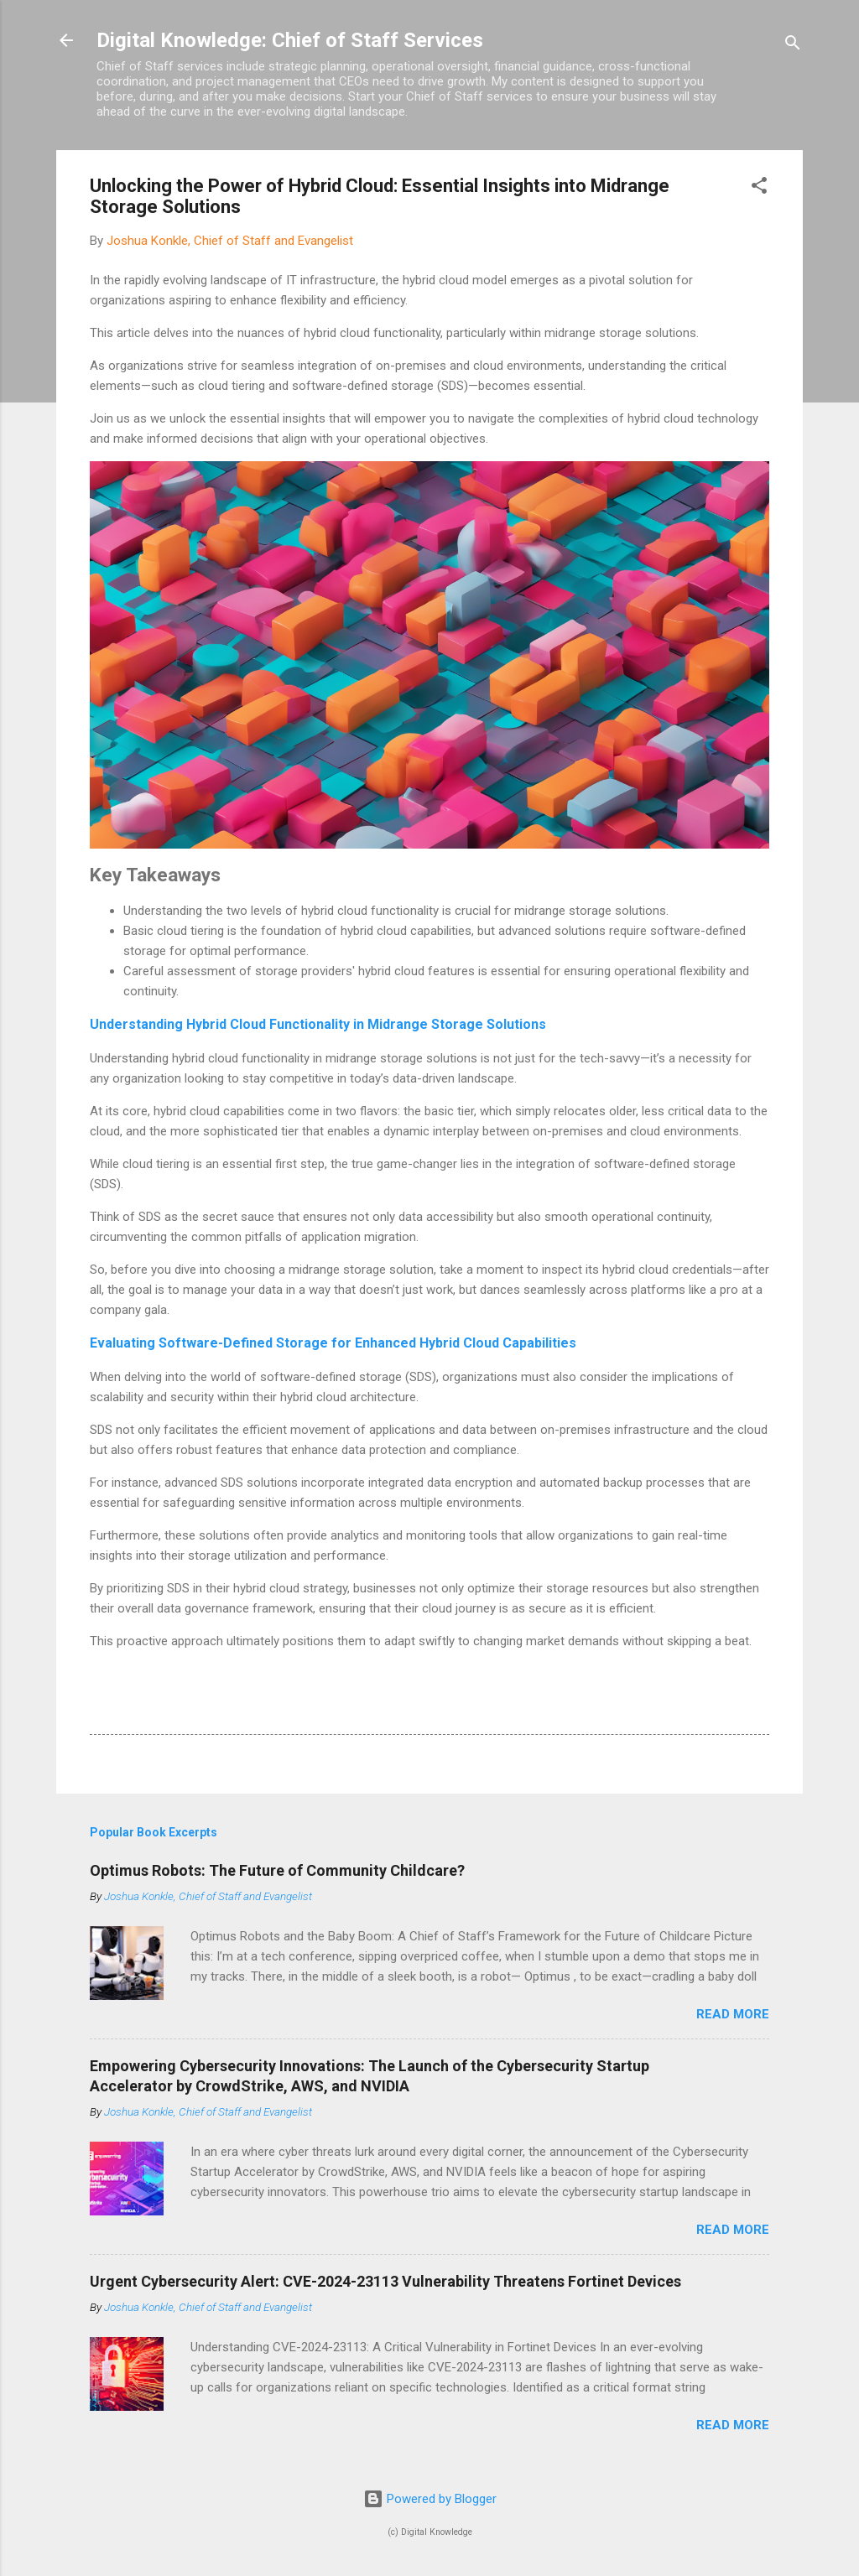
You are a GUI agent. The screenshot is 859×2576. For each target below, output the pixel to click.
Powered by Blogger (430, 2498)
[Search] (793, 45)
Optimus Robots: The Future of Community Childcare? (277, 1870)
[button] (759, 188)
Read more (732, 2014)
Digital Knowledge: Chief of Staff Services (289, 40)
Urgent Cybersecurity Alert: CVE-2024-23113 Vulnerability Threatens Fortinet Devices (385, 2281)
